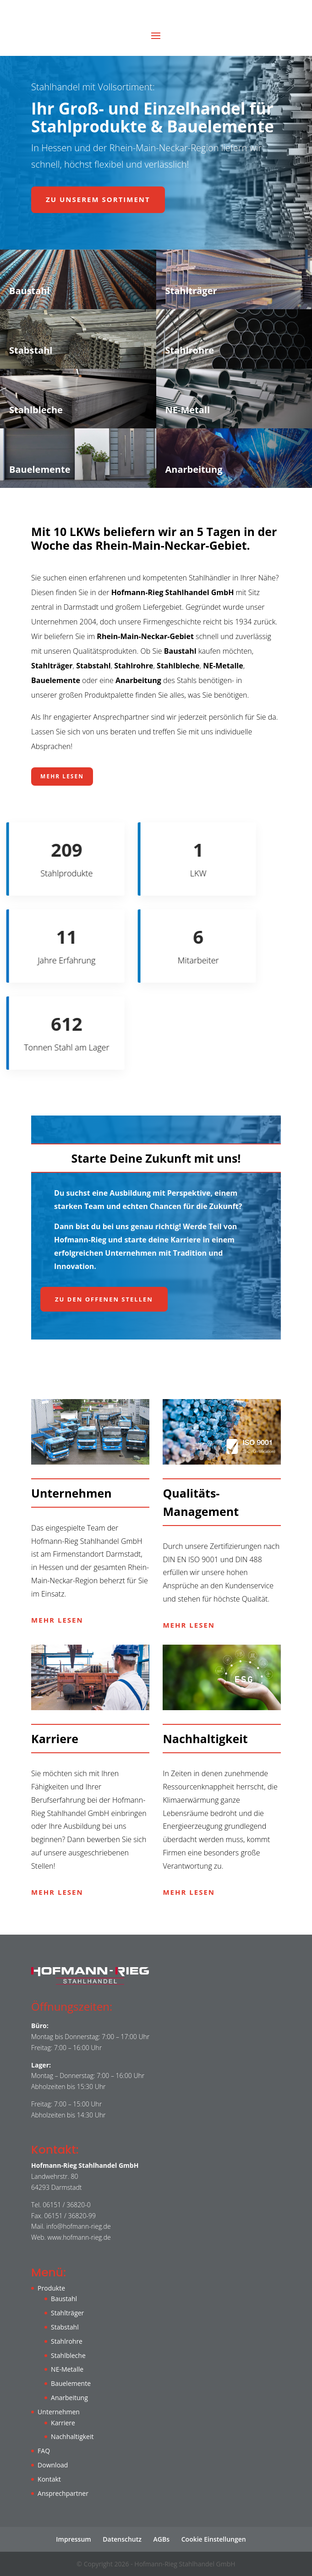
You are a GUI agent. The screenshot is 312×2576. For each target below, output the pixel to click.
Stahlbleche (68, 2355)
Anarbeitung (69, 2397)
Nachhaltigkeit (72, 2436)
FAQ (44, 2450)
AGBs (161, 2539)
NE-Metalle (67, 2369)
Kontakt (49, 2479)
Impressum (73, 2539)
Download (53, 2465)
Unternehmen (59, 2411)
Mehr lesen (62, 776)
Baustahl (64, 2298)
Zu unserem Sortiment (98, 199)
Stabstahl (65, 2327)
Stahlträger (67, 2312)
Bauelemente (71, 2383)
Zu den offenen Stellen (104, 1299)
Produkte (51, 2288)
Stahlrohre (66, 2341)
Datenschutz (122, 2539)
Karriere (63, 2422)
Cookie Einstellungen (213, 2539)
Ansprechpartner (63, 2493)
